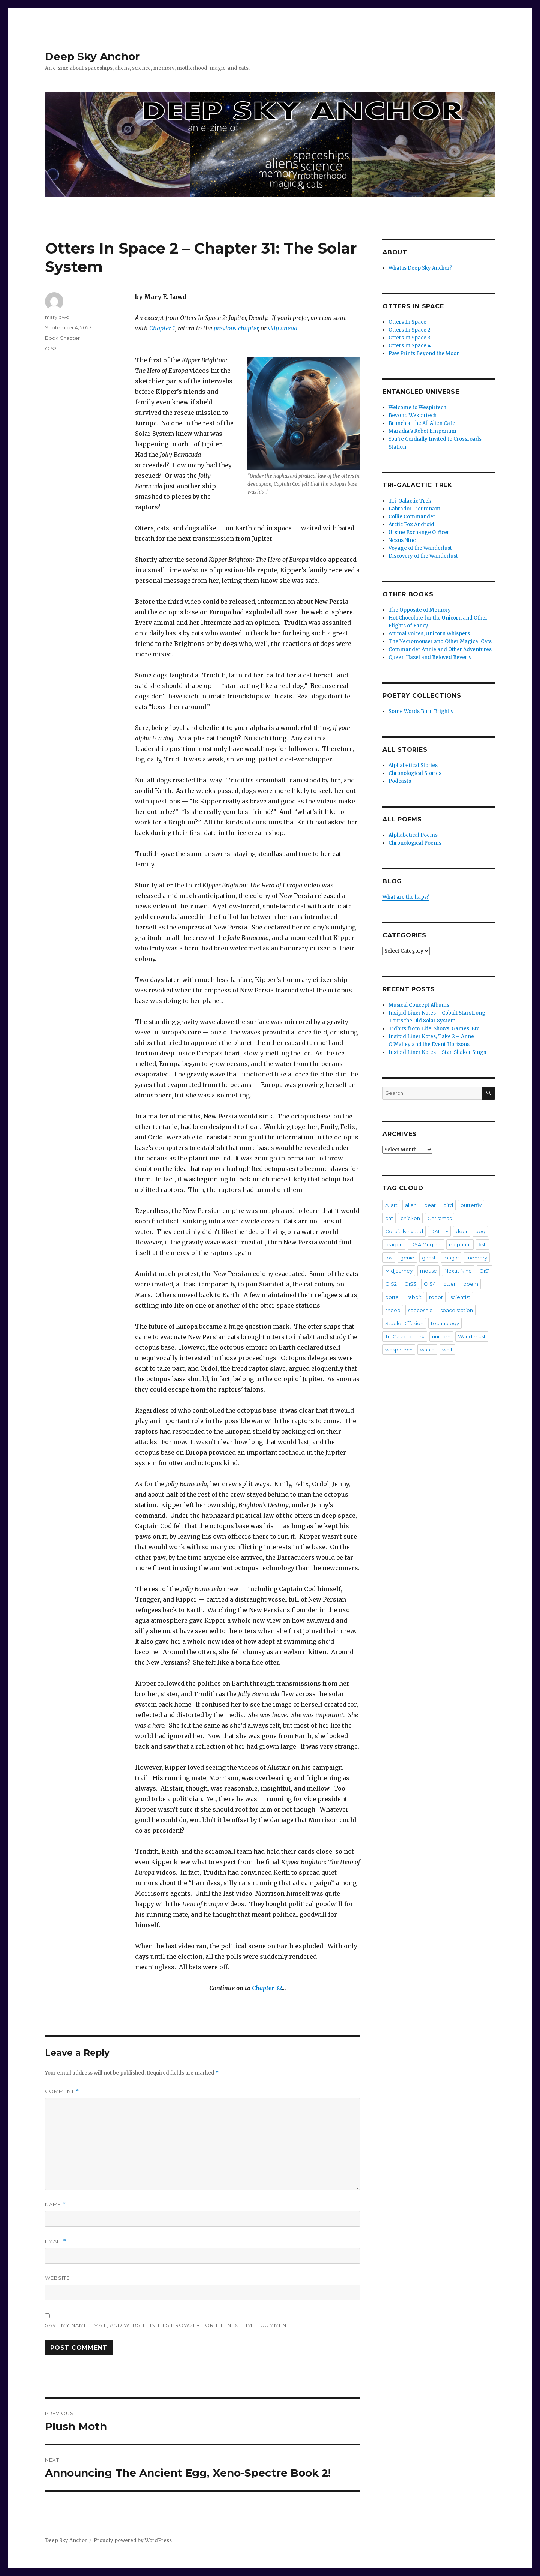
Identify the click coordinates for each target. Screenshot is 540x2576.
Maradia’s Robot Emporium (422, 431)
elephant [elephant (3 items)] (460, 1244)
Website (57, 2278)
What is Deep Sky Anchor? (420, 268)
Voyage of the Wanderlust (420, 548)
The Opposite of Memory (419, 610)
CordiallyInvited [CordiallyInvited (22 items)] (404, 1231)
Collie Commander (411, 516)
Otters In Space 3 (409, 338)
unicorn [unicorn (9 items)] (441, 1336)
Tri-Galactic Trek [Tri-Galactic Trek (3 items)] (404, 1336)
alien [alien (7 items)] (411, 1205)
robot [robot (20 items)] (436, 1297)
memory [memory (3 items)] (476, 1258)
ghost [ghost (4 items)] (429, 1258)
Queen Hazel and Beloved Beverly (430, 657)
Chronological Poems (414, 843)
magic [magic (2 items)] (451, 1258)
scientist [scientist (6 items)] (460, 1297)
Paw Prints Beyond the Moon (424, 353)
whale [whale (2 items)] (427, 1350)
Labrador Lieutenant (414, 509)
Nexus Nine (402, 540)
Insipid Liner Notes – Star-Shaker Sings (437, 1052)
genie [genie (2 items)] (407, 1258)
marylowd (57, 317)
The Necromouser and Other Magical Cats (440, 641)
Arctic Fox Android (411, 524)
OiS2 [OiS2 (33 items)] (391, 1284)
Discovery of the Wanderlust (423, 556)
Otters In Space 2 (409, 330)
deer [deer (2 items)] (462, 1231)
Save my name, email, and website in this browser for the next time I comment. (168, 2325)
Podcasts (399, 781)
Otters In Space (407, 322)
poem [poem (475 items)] (470, 1284)
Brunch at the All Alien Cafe (421, 423)
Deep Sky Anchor (92, 56)
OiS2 (51, 348)
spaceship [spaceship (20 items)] (420, 1310)
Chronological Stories (414, 773)
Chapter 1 (162, 328)
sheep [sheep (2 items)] (392, 1310)
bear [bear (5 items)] (430, 1205)
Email (55, 2241)
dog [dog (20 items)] (480, 1231)
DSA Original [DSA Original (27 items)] (425, 1244)
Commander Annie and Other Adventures (440, 649)
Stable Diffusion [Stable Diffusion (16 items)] (404, 1323)
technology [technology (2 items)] (445, 1323)
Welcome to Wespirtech (417, 407)
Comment (62, 2091)
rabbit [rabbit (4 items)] (414, 1297)
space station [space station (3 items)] (456, 1310)
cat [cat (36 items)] (389, 1218)
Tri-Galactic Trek (409, 501)
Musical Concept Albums (418, 1005)
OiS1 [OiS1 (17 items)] (484, 1271)
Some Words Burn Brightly (421, 711)
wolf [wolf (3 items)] (447, 1350)
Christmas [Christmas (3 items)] (440, 1218)
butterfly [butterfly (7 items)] (471, 1205)
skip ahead (282, 328)
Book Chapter (62, 338)
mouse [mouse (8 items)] (428, 1271)
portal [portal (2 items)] (392, 1297)
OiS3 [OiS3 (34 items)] (410, 1284)
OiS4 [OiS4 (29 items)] (430, 1284)
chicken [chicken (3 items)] (410, 1218)
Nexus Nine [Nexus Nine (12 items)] (458, 1271)
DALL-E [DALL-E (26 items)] (439, 1231)
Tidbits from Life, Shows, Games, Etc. (434, 1028)
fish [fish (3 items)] (482, 1244)
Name (55, 2204)
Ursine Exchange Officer (418, 532)
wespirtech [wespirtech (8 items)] (398, 1350)
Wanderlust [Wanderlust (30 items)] (472, 1336)
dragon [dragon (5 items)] (394, 1244)
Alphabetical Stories (413, 765)
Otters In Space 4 (409, 345)
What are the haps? (405, 897)
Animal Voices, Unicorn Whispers (429, 633)
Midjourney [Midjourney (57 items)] (398, 1271)
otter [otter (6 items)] (449, 1284)
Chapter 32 (267, 1988)
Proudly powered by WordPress (133, 2540)
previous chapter (236, 328)
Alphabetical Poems (413, 835)
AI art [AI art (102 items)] (391, 1205)
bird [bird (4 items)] (448, 1205)
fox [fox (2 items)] (389, 1258)
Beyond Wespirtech (412, 415)
